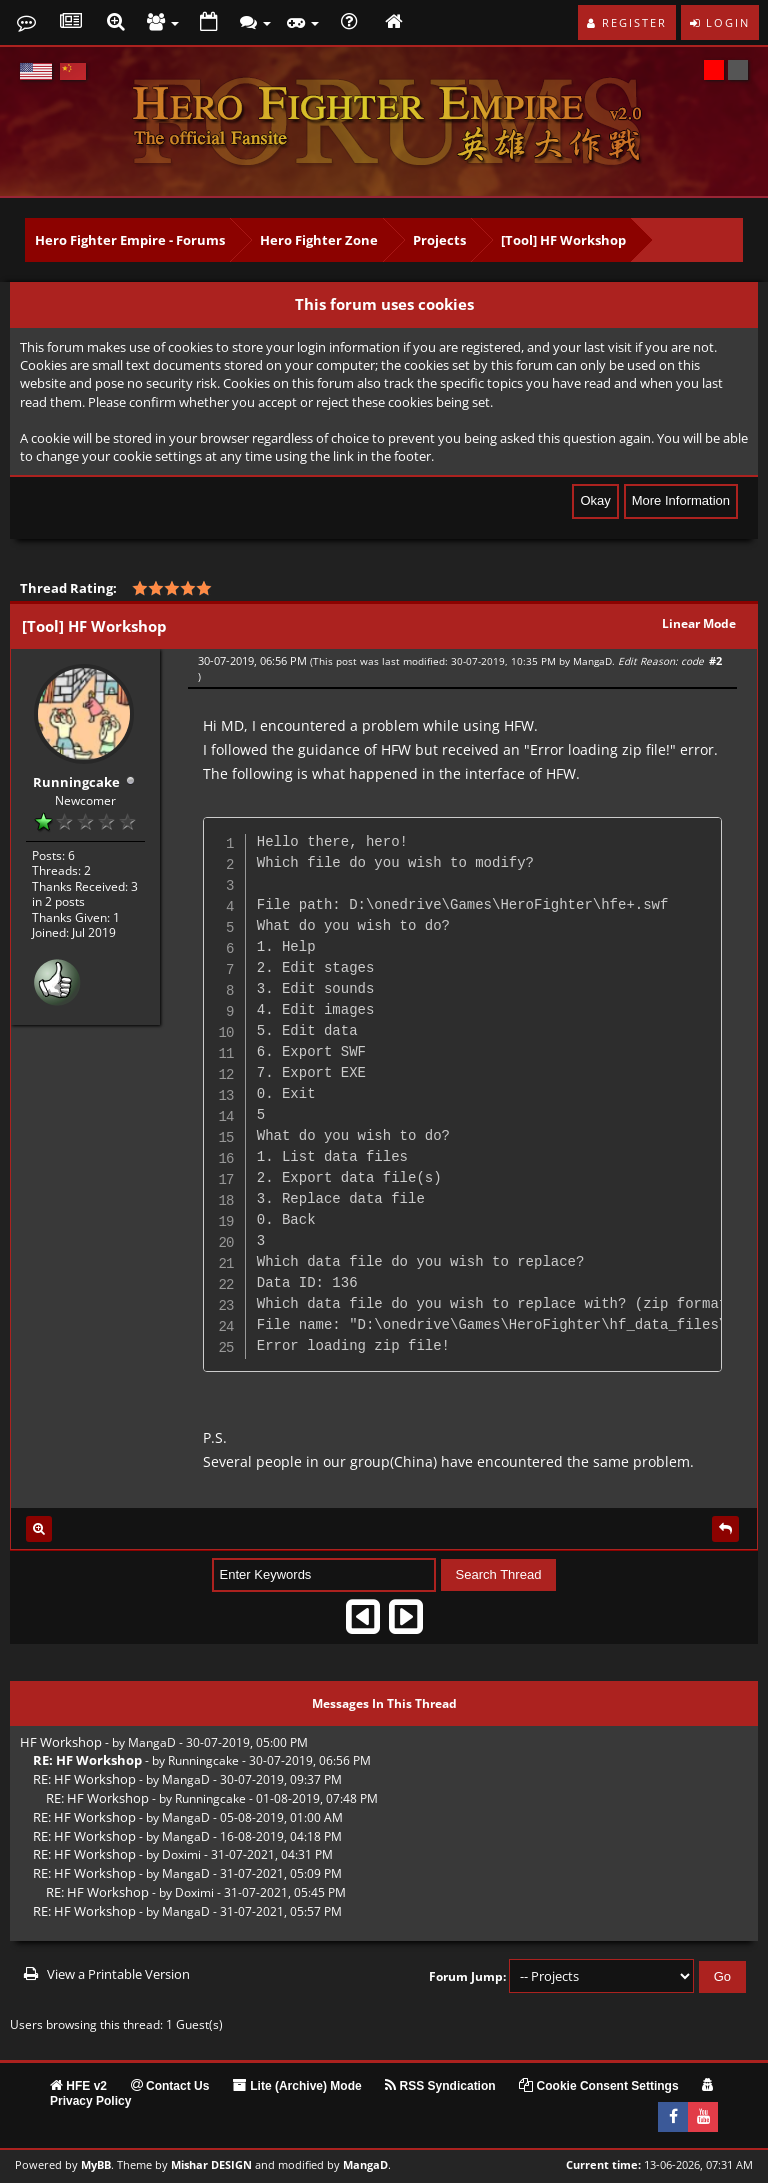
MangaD (592, 661)
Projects (439, 240)
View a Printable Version (118, 1974)
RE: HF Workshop (84, 1779)
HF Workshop (61, 1742)
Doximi (181, 1854)
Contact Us (170, 2086)
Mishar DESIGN (211, 2165)
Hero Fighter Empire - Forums (130, 240)
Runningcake (76, 781)
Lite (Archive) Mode (297, 2086)
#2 (715, 660)
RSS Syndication (440, 2086)
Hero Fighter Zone (319, 240)
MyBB (96, 2165)
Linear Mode (699, 623)
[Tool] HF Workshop (563, 240)
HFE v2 (78, 2086)
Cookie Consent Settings (598, 2086)
